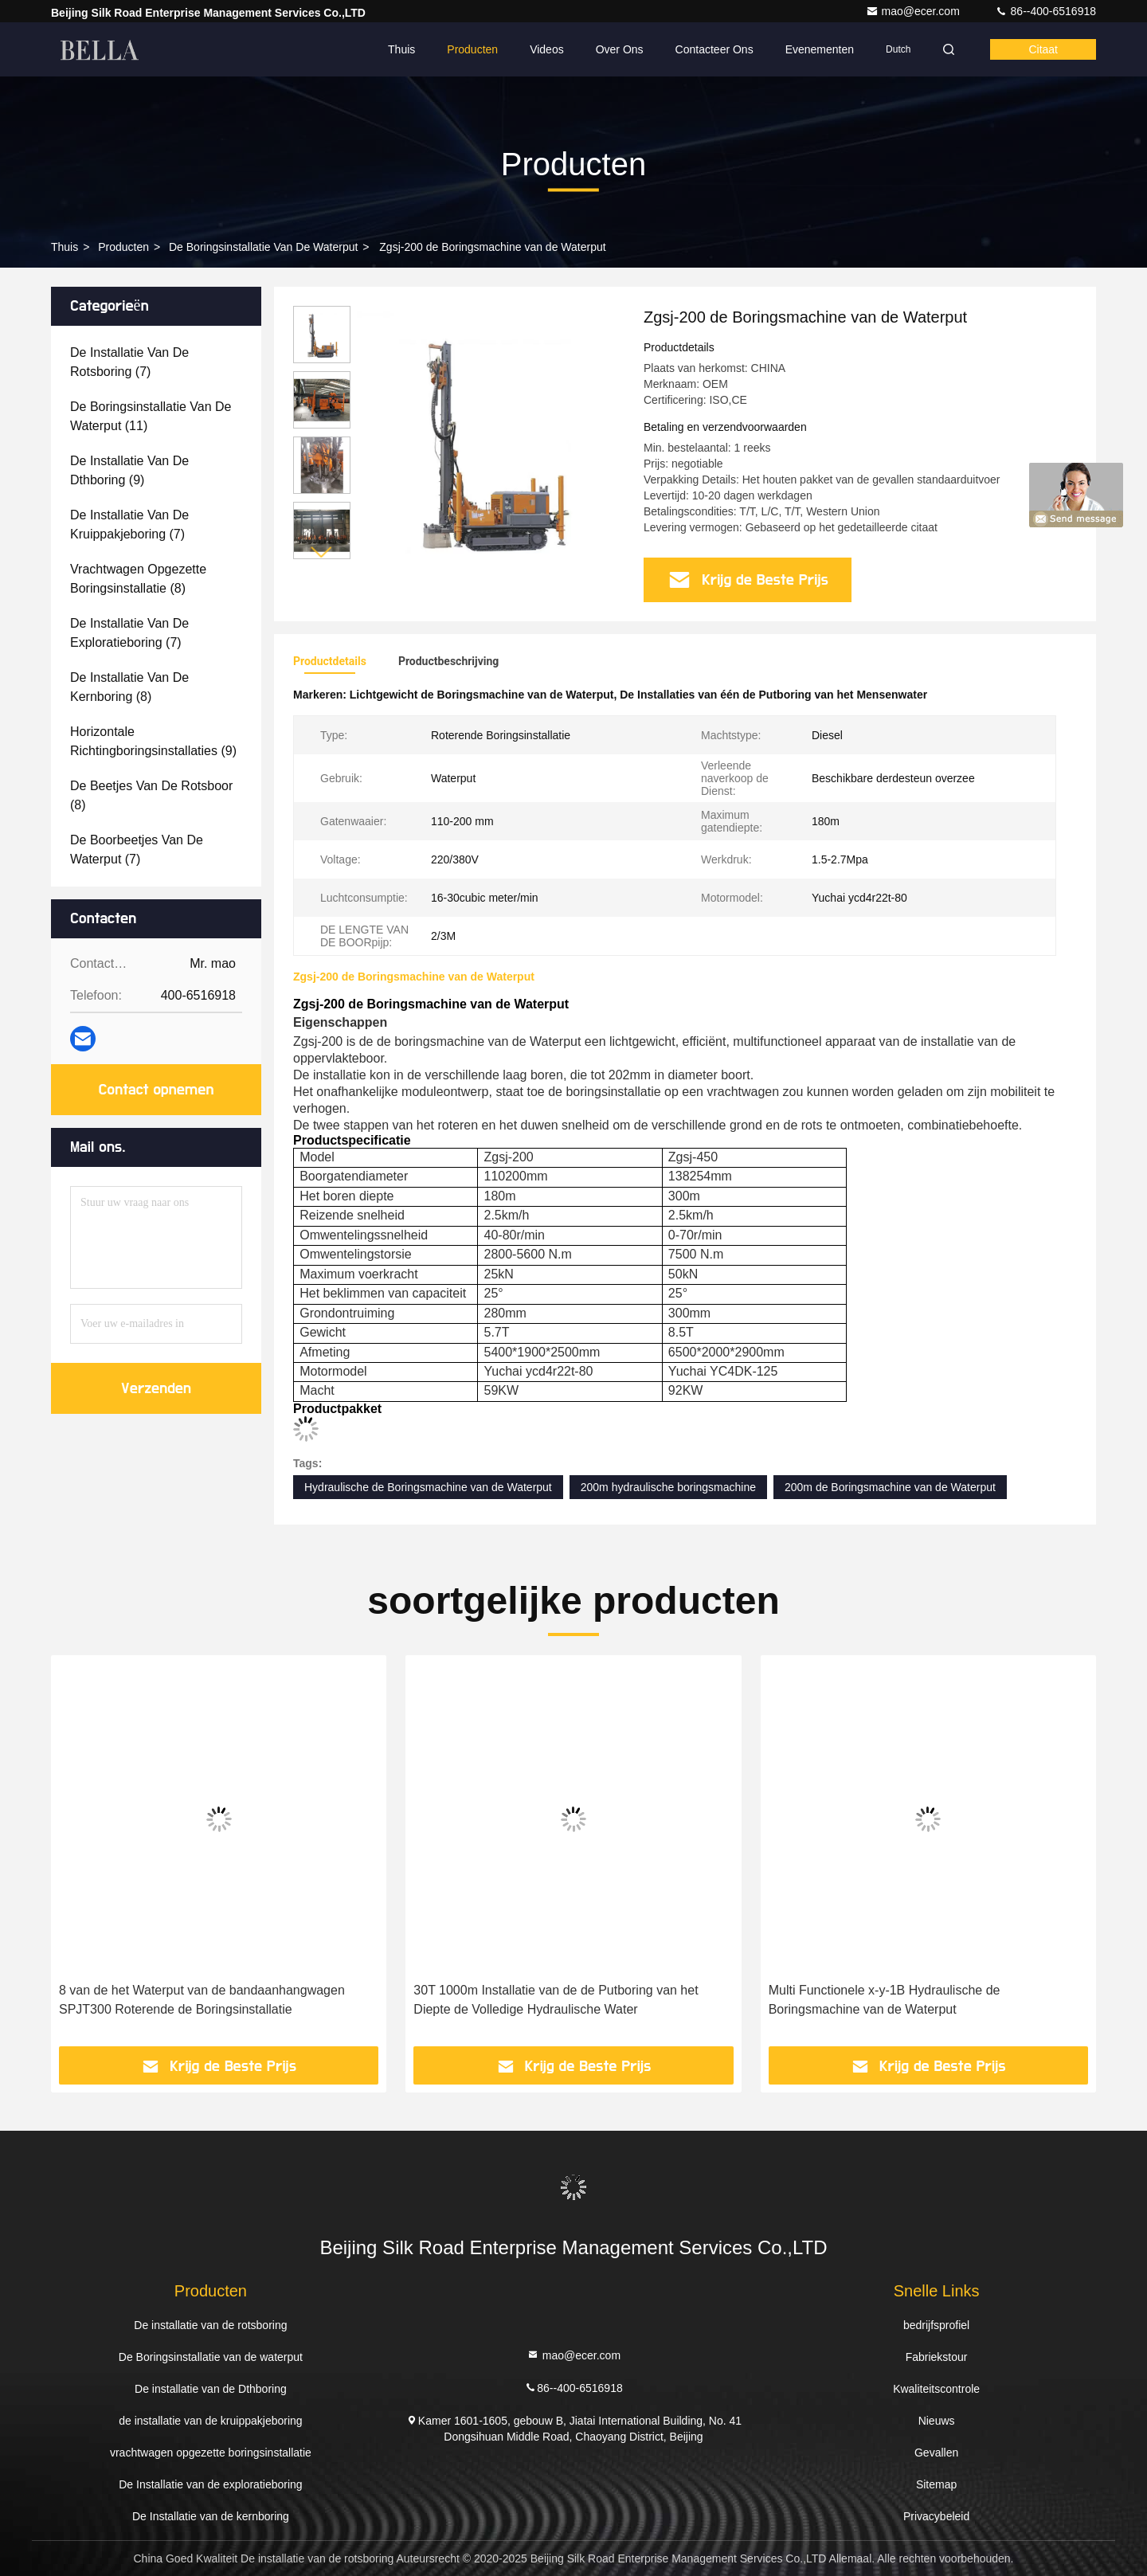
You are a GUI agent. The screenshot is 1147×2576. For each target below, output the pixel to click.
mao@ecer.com (914, 11)
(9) (129, 470)
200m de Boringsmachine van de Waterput (890, 1487)
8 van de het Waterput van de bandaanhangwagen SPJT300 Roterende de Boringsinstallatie (202, 1999)
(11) (150, 416)
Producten (472, 49)
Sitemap (936, 2484)
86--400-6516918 (1045, 11)
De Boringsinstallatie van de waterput (263, 247)
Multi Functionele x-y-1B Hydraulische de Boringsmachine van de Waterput (884, 1999)
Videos (547, 49)
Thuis (401, 49)
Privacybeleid (936, 2516)
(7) (129, 362)
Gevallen (936, 2452)
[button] (321, 552)
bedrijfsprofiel (936, 2325)
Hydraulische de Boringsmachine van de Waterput (428, 1487)
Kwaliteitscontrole (936, 2388)
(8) (138, 578)
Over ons (620, 49)
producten (123, 247)
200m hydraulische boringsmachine (668, 1487)
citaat (1043, 49)
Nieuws (936, 2420)
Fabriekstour (937, 2357)
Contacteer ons (714, 49)
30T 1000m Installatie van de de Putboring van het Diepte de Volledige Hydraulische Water (555, 1999)
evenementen (819, 49)
